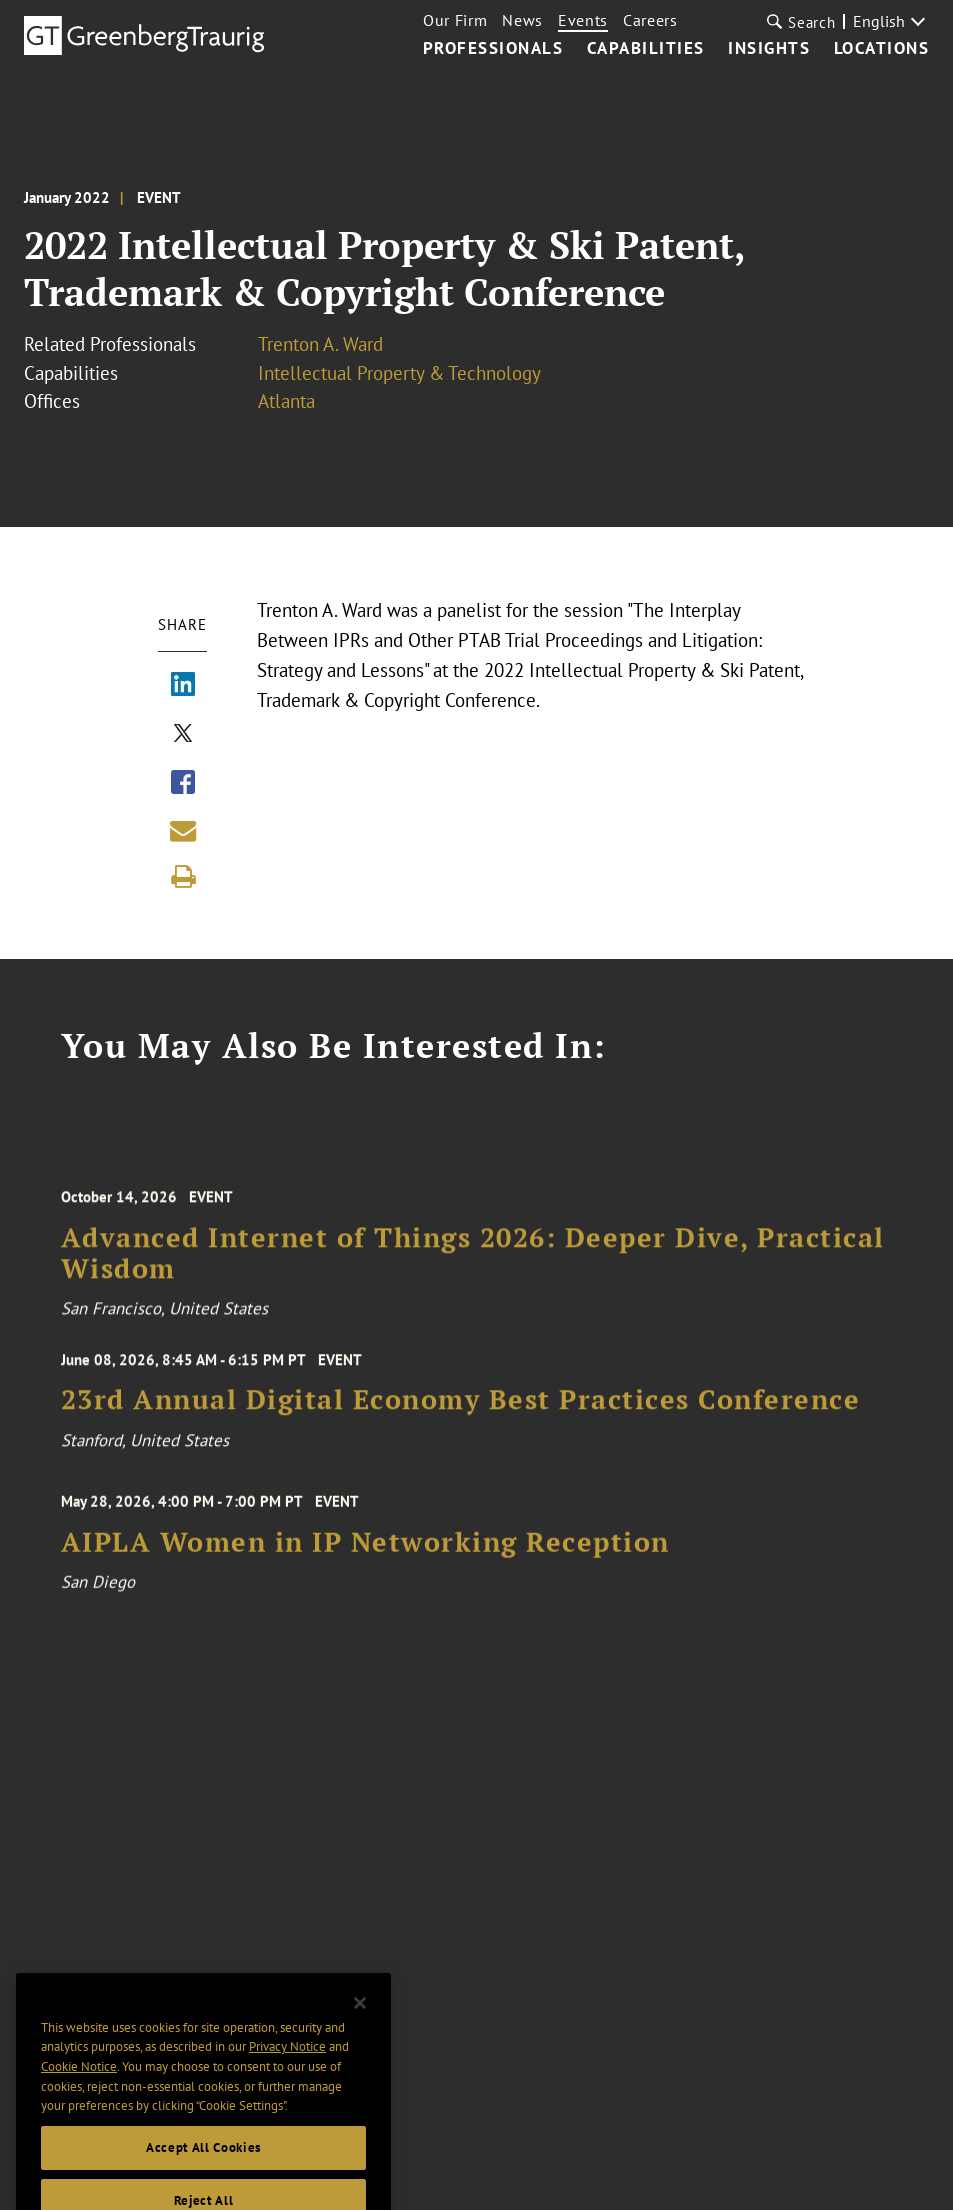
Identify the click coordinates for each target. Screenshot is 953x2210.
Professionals (493, 49)
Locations (882, 49)
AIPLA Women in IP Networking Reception (365, 1550)
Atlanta (286, 401)
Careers (650, 20)
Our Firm (455, 20)
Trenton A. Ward (320, 344)
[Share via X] (183, 735)
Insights (769, 49)
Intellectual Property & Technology (399, 373)
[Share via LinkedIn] (183, 686)
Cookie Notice (79, 2088)
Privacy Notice (287, 2068)
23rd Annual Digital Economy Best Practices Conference (461, 1407)
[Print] (183, 877)
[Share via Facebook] (183, 784)
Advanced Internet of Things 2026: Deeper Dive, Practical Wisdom (473, 1264)
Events (583, 20)
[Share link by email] (183, 831)
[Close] (360, 2024)
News (522, 20)
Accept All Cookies (203, 2169)
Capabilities (646, 49)
